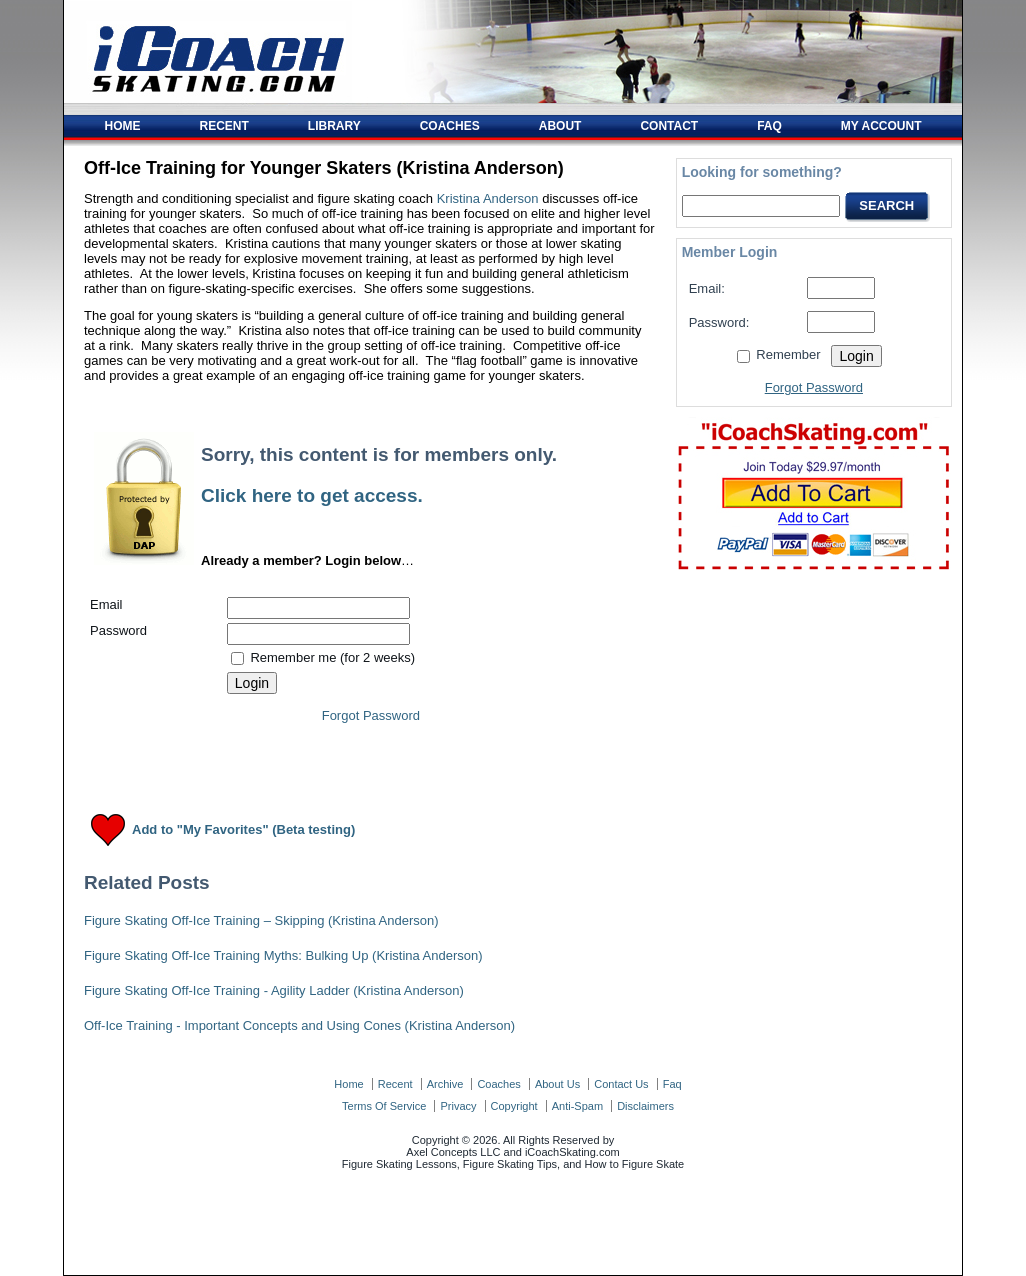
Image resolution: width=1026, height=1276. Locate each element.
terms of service (384, 1106)
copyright (514, 1106)
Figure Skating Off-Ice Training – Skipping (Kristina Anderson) (261, 920)
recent (395, 1084)
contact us (621, 1084)
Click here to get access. (312, 495)
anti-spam (577, 1106)
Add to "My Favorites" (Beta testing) (243, 830)
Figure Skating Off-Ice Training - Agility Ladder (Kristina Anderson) (274, 990)
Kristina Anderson (488, 198)
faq (672, 1084)
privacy (458, 1106)
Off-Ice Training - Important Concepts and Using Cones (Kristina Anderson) (299, 1025)
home (348, 1084)
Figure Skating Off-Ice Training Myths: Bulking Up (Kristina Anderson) (283, 955)
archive (445, 1084)
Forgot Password (371, 715)
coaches (498, 1084)
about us (557, 1084)
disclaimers (645, 1106)
